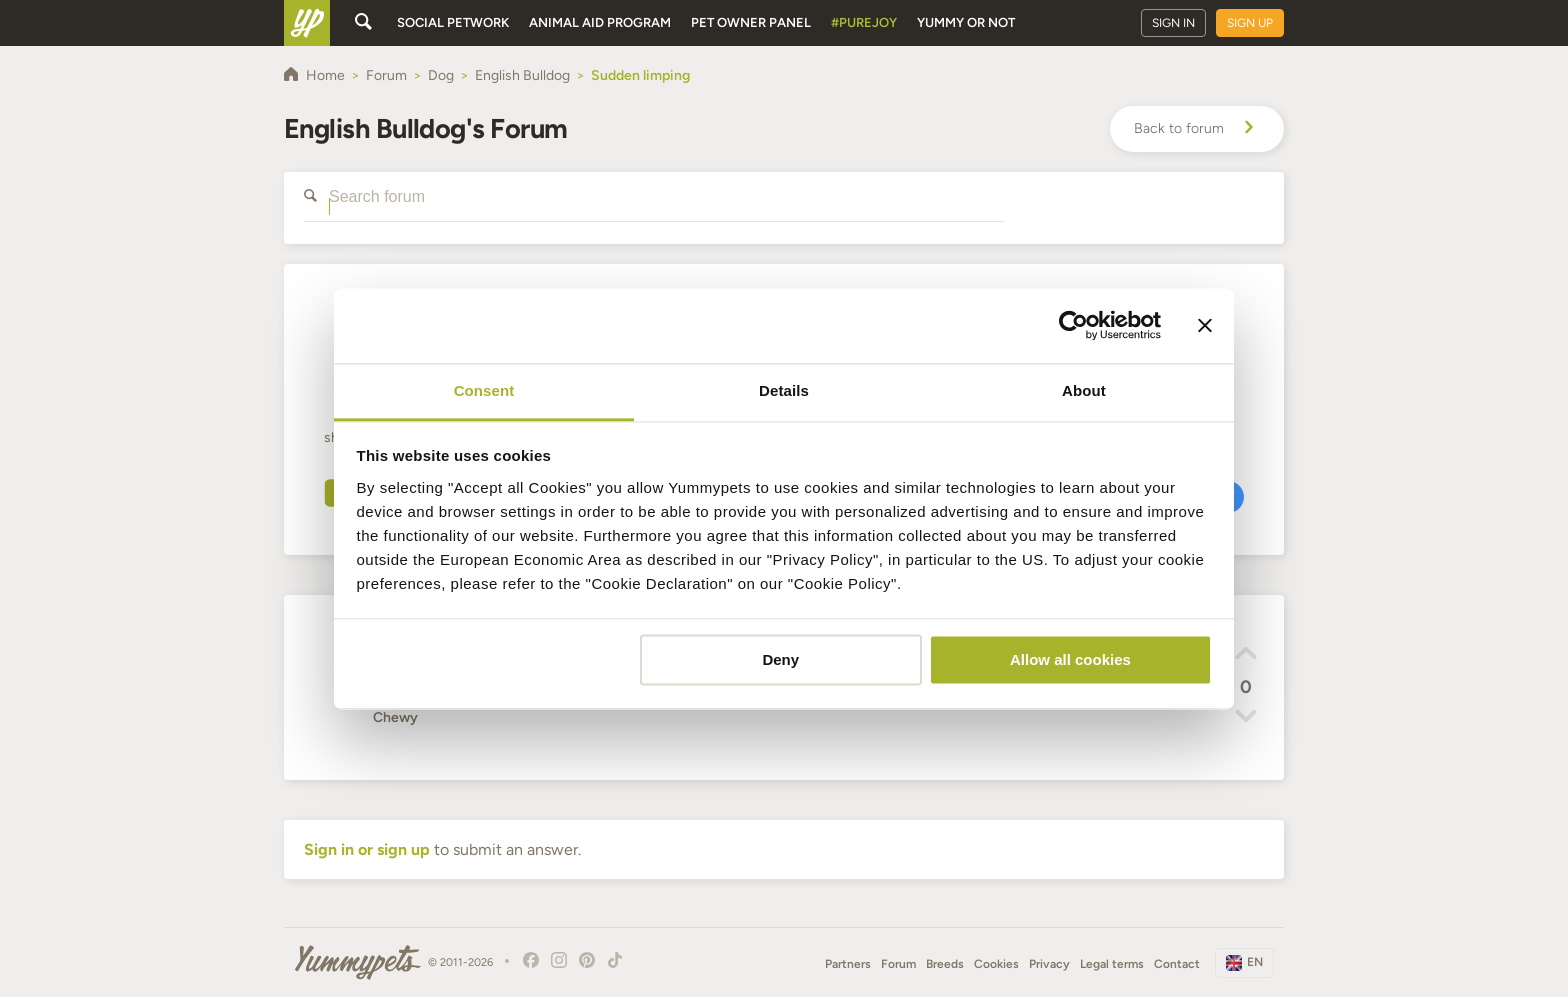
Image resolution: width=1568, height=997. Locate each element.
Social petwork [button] (453, 22)
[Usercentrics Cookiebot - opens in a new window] (1073, 325)
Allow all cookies (1070, 659)
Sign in (1173, 23)
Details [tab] (784, 390)
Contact (1177, 964)
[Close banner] (1205, 325)
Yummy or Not (966, 22)
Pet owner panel (751, 22)
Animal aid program (600, 22)
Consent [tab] (484, 390)
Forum (898, 964)
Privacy (1049, 964)
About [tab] (1084, 390)
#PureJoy (864, 22)
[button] (1246, 656)
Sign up (1250, 23)
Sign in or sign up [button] (367, 849)
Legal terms (1112, 964)
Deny (780, 659)
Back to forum (1197, 129)
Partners (848, 964)
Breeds (945, 964)
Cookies (996, 964)
